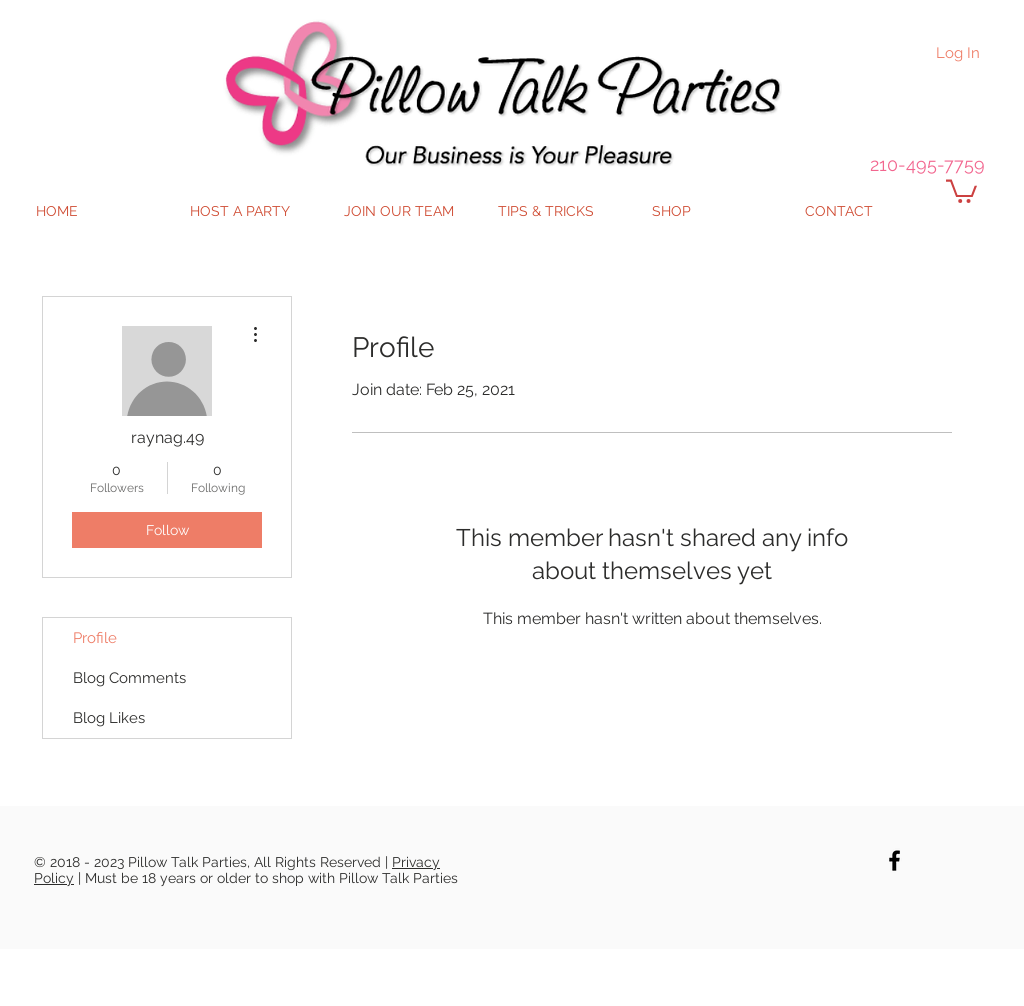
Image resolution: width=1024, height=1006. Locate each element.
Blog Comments (129, 678)
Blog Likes (109, 718)
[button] (961, 190)
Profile (95, 638)
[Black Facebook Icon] (894, 860)
